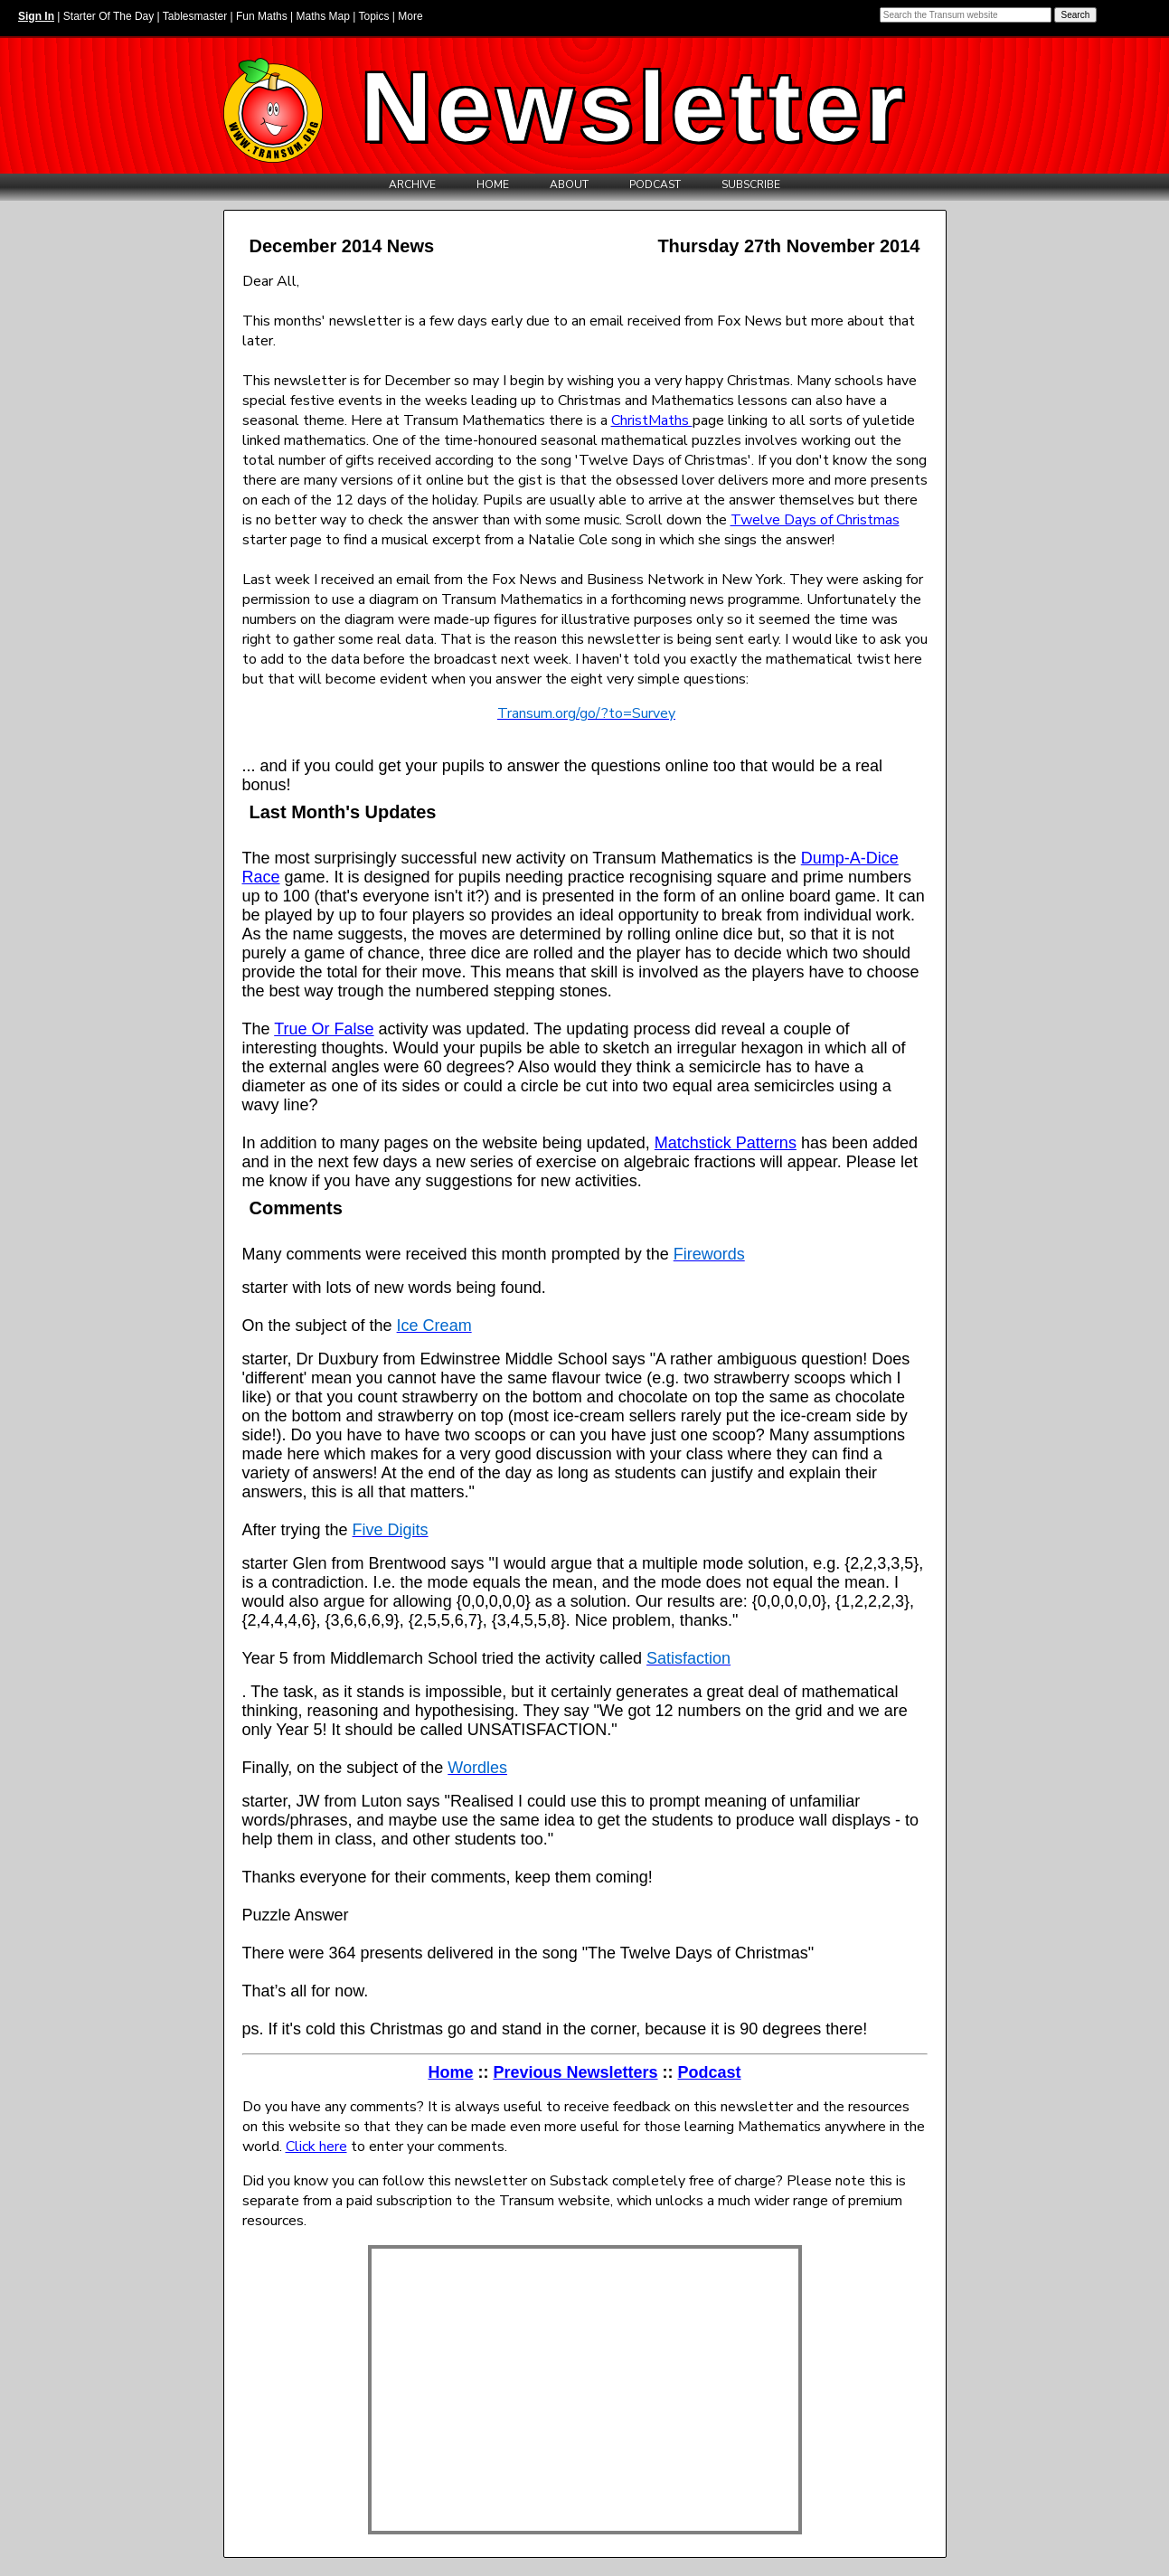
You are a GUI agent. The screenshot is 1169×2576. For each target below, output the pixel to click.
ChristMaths (652, 420)
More (410, 16)
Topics (373, 16)
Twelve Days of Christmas (815, 520)
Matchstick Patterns (726, 1143)
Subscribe (750, 184)
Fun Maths (262, 16)
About (569, 184)
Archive (412, 184)
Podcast (655, 184)
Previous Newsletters (575, 2072)
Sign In (36, 16)
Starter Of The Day (108, 16)
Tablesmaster (195, 16)
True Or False (323, 1029)
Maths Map (323, 16)
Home (492, 184)
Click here (316, 2146)
